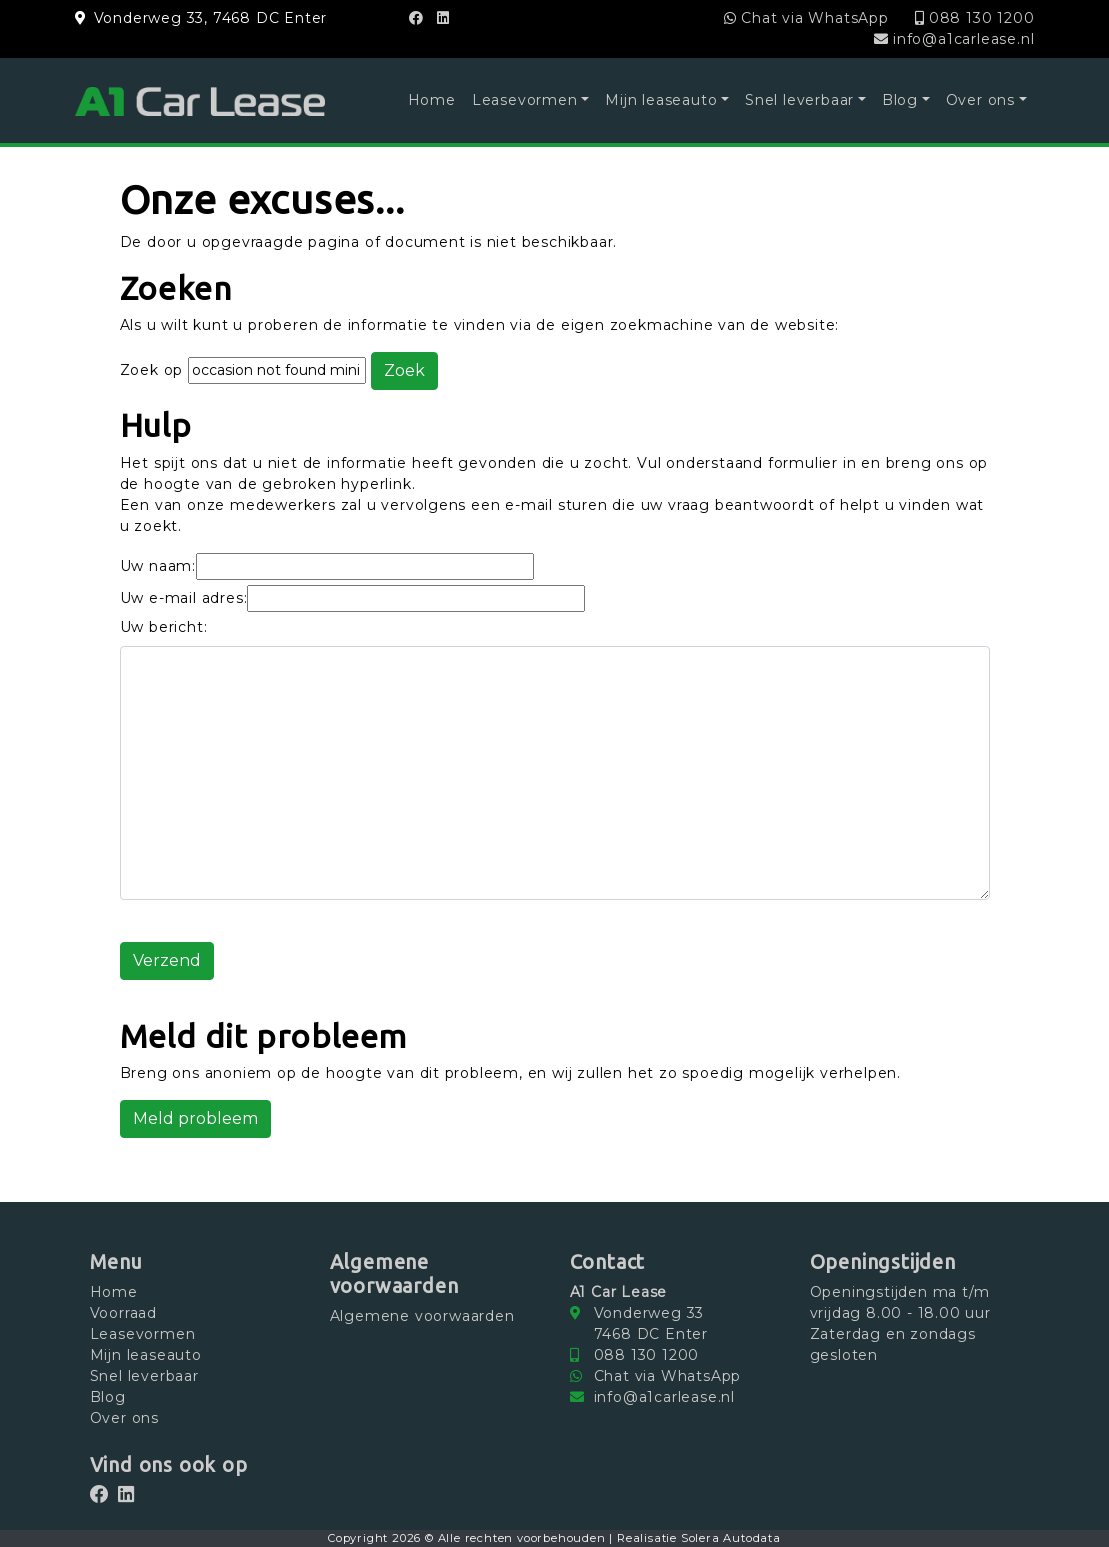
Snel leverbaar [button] (799, 100)
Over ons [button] (980, 100)
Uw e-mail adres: (184, 598)
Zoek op (154, 370)
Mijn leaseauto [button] (661, 100)
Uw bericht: (164, 627)
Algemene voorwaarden (422, 1316)
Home (432, 100)
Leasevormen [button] (525, 100)
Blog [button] (900, 100)
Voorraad (123, 1313)
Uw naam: (158, 566)
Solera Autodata (731, 1538)
